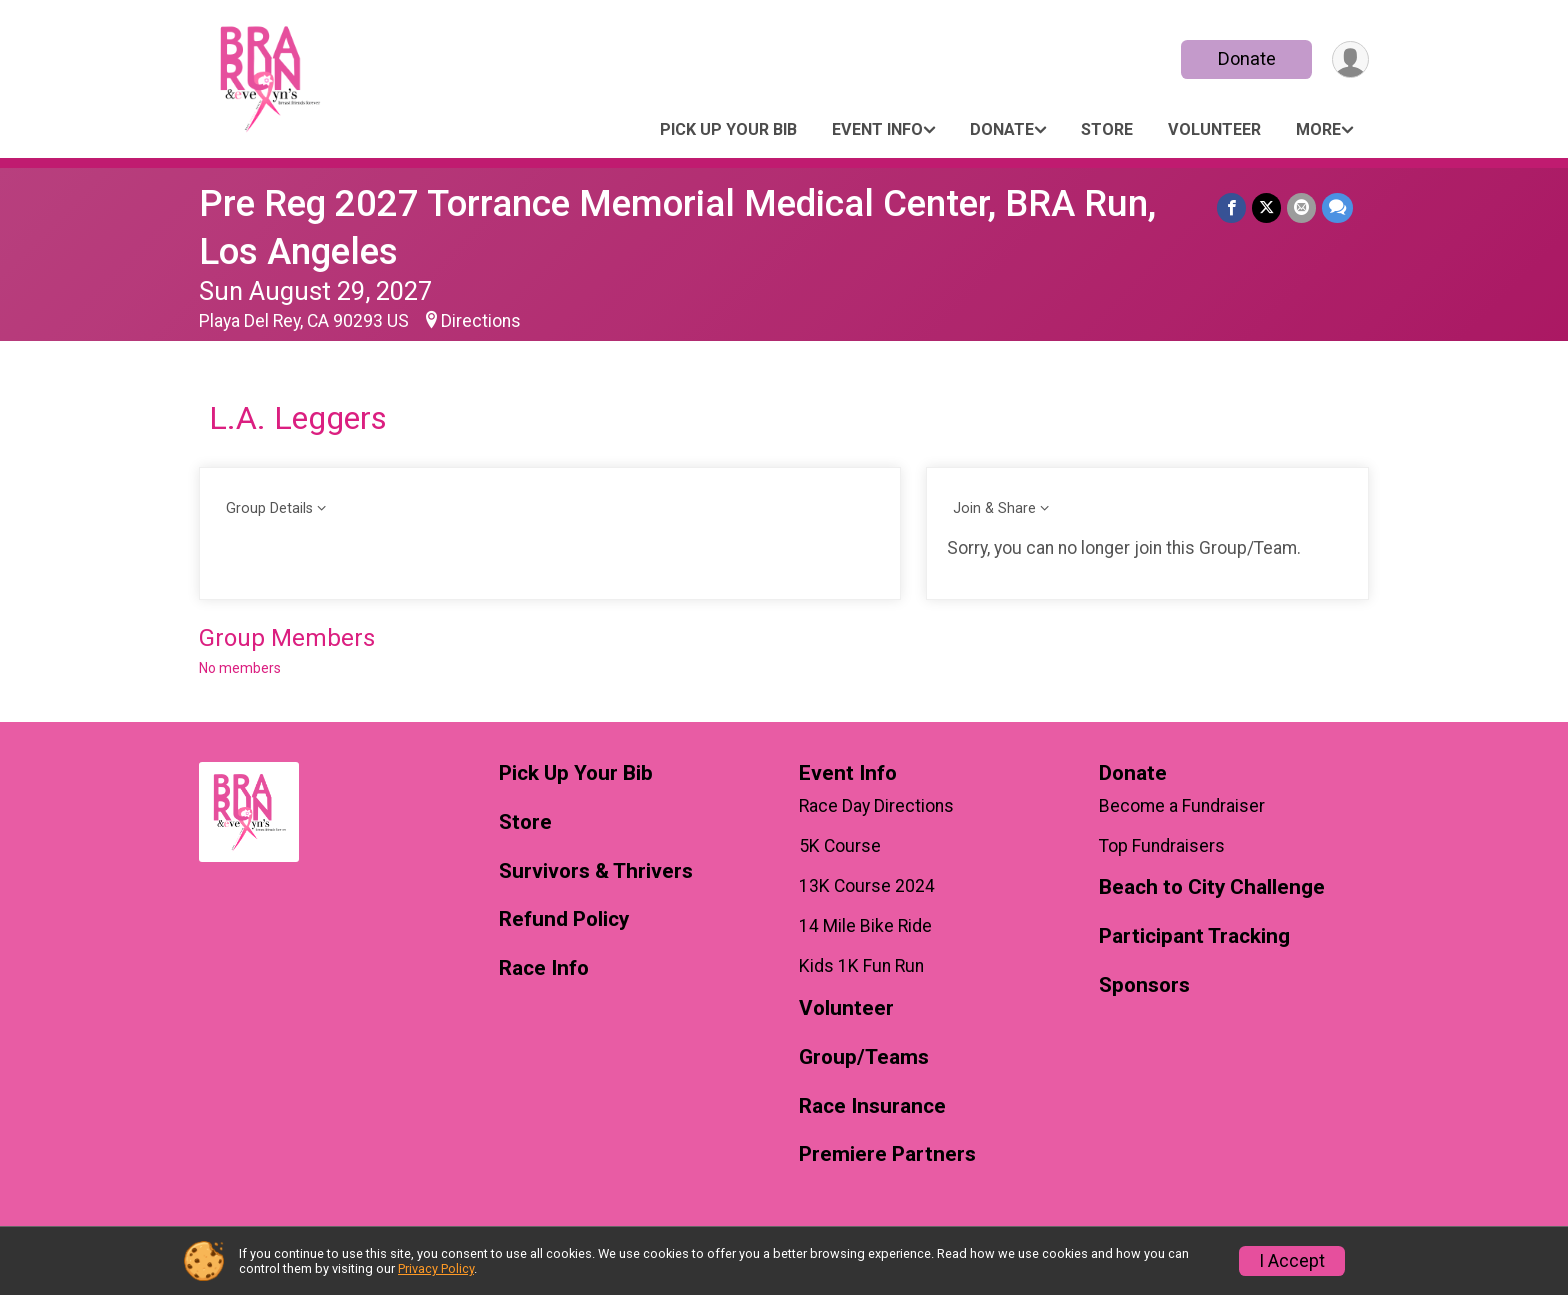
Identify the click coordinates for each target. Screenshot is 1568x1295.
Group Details (269, 508)
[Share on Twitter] (1266, 207)
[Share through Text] (1337, 207)
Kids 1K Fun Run (861, 966)
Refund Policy (564, 919)
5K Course (840, 846)
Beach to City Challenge (1212, 887)
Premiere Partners (887, 1154)
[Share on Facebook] (1231, 207)
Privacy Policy (436, 1268)
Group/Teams (864, 1057)
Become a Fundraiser (1182, 806)
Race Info (544, 968)
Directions (481, 321)
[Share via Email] (1301, 207)
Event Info (877, 129)
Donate (1247, 58)
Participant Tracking (1194, 936)
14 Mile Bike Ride (865, 926)
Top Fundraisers (1162, 846)
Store (1107, 129)
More (1318, 129)
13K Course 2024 (867, 886)
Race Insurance (872, 1106)
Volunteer (1214, 129)
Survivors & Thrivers (596, 871)
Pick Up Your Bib (728, 129)
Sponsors (1144, 985)
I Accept (1292, 1261)
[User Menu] (1350, 59)
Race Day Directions (876, 806)
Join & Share (994, 508)
